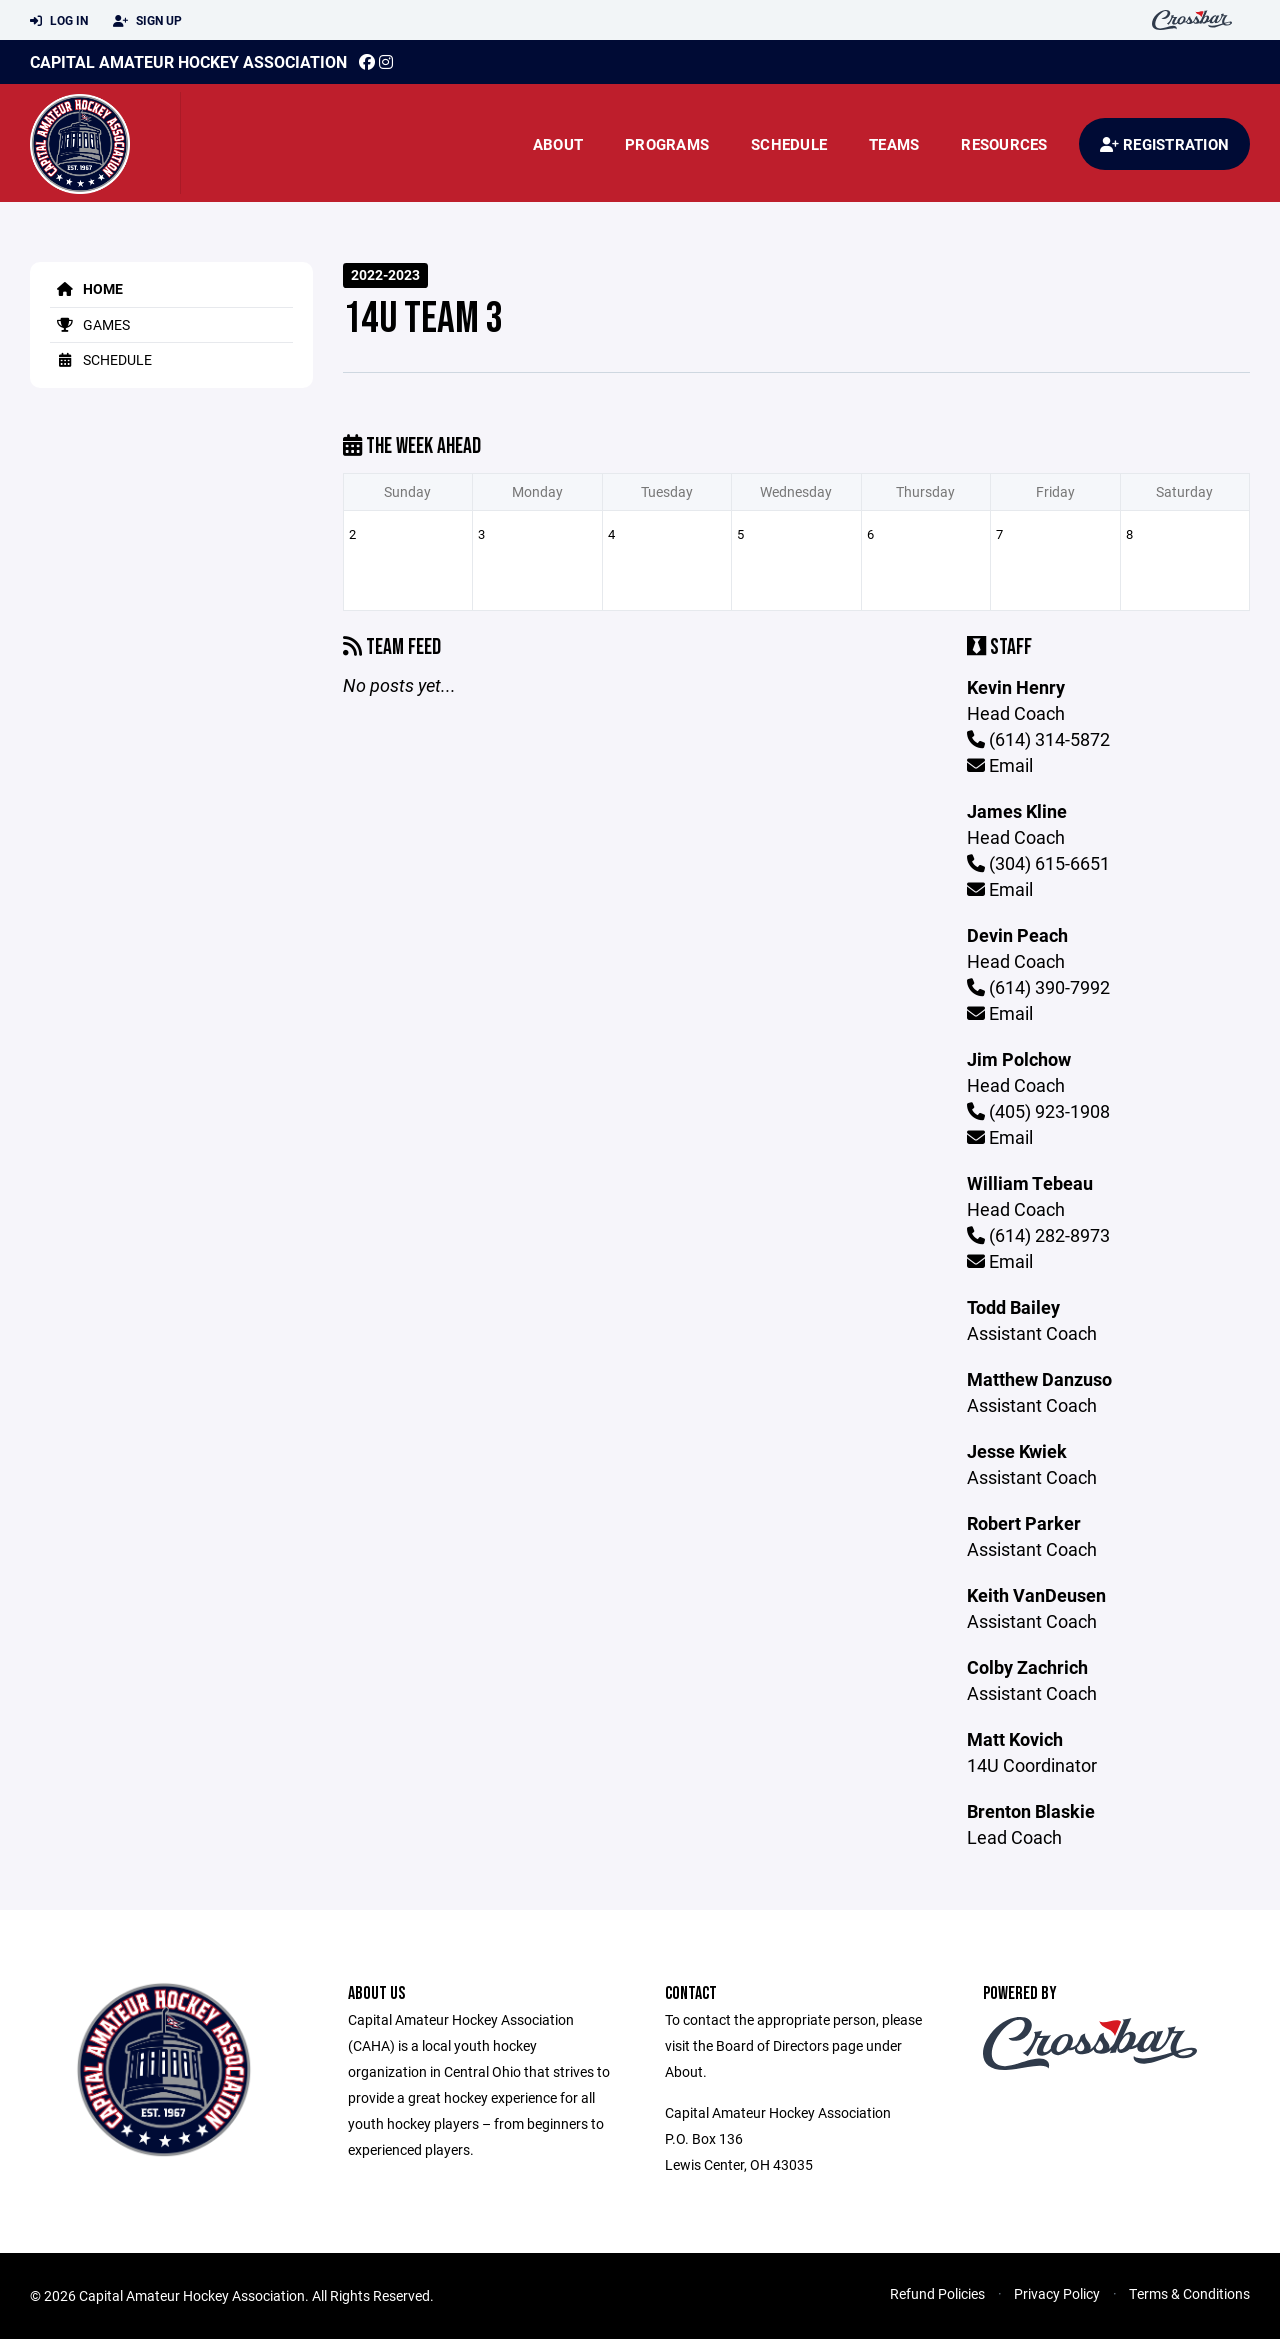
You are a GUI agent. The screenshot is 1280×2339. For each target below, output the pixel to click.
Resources (1004, 144)
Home (86, 288)
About (558, 144)
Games (90, 324)
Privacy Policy (1057, 2293)
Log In (59, 21)
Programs (667, 144)
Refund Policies (937, 2293)
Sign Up (147, 21)
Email (1000, 765)
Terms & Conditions (1189, 2293)
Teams (894, 144)
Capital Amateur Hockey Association (188, 61)
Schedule (789, 144)
